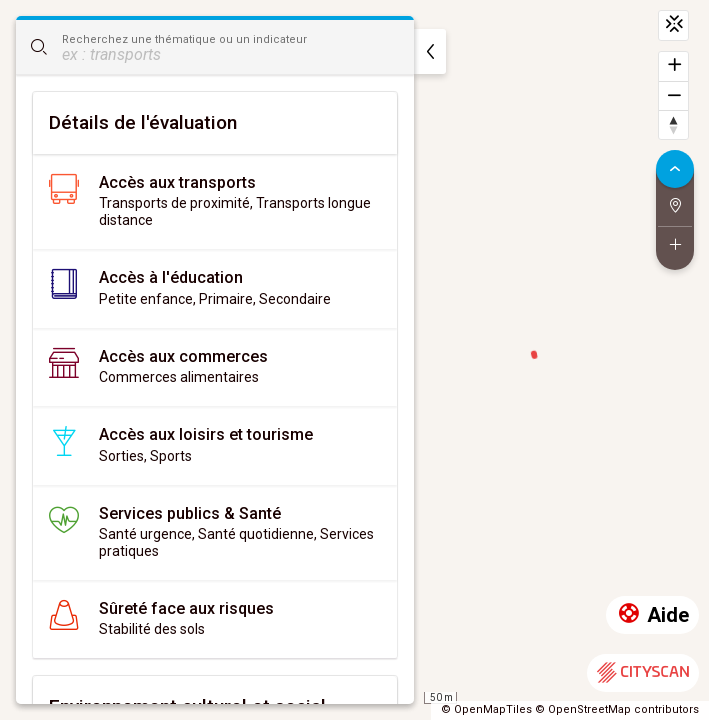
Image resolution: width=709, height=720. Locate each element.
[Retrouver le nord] (673, 124)
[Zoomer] (673, 66)
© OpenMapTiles (486, 709)
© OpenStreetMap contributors (617, 709)
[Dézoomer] (673, 95)
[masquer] (430, 51)
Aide (652, 615)
